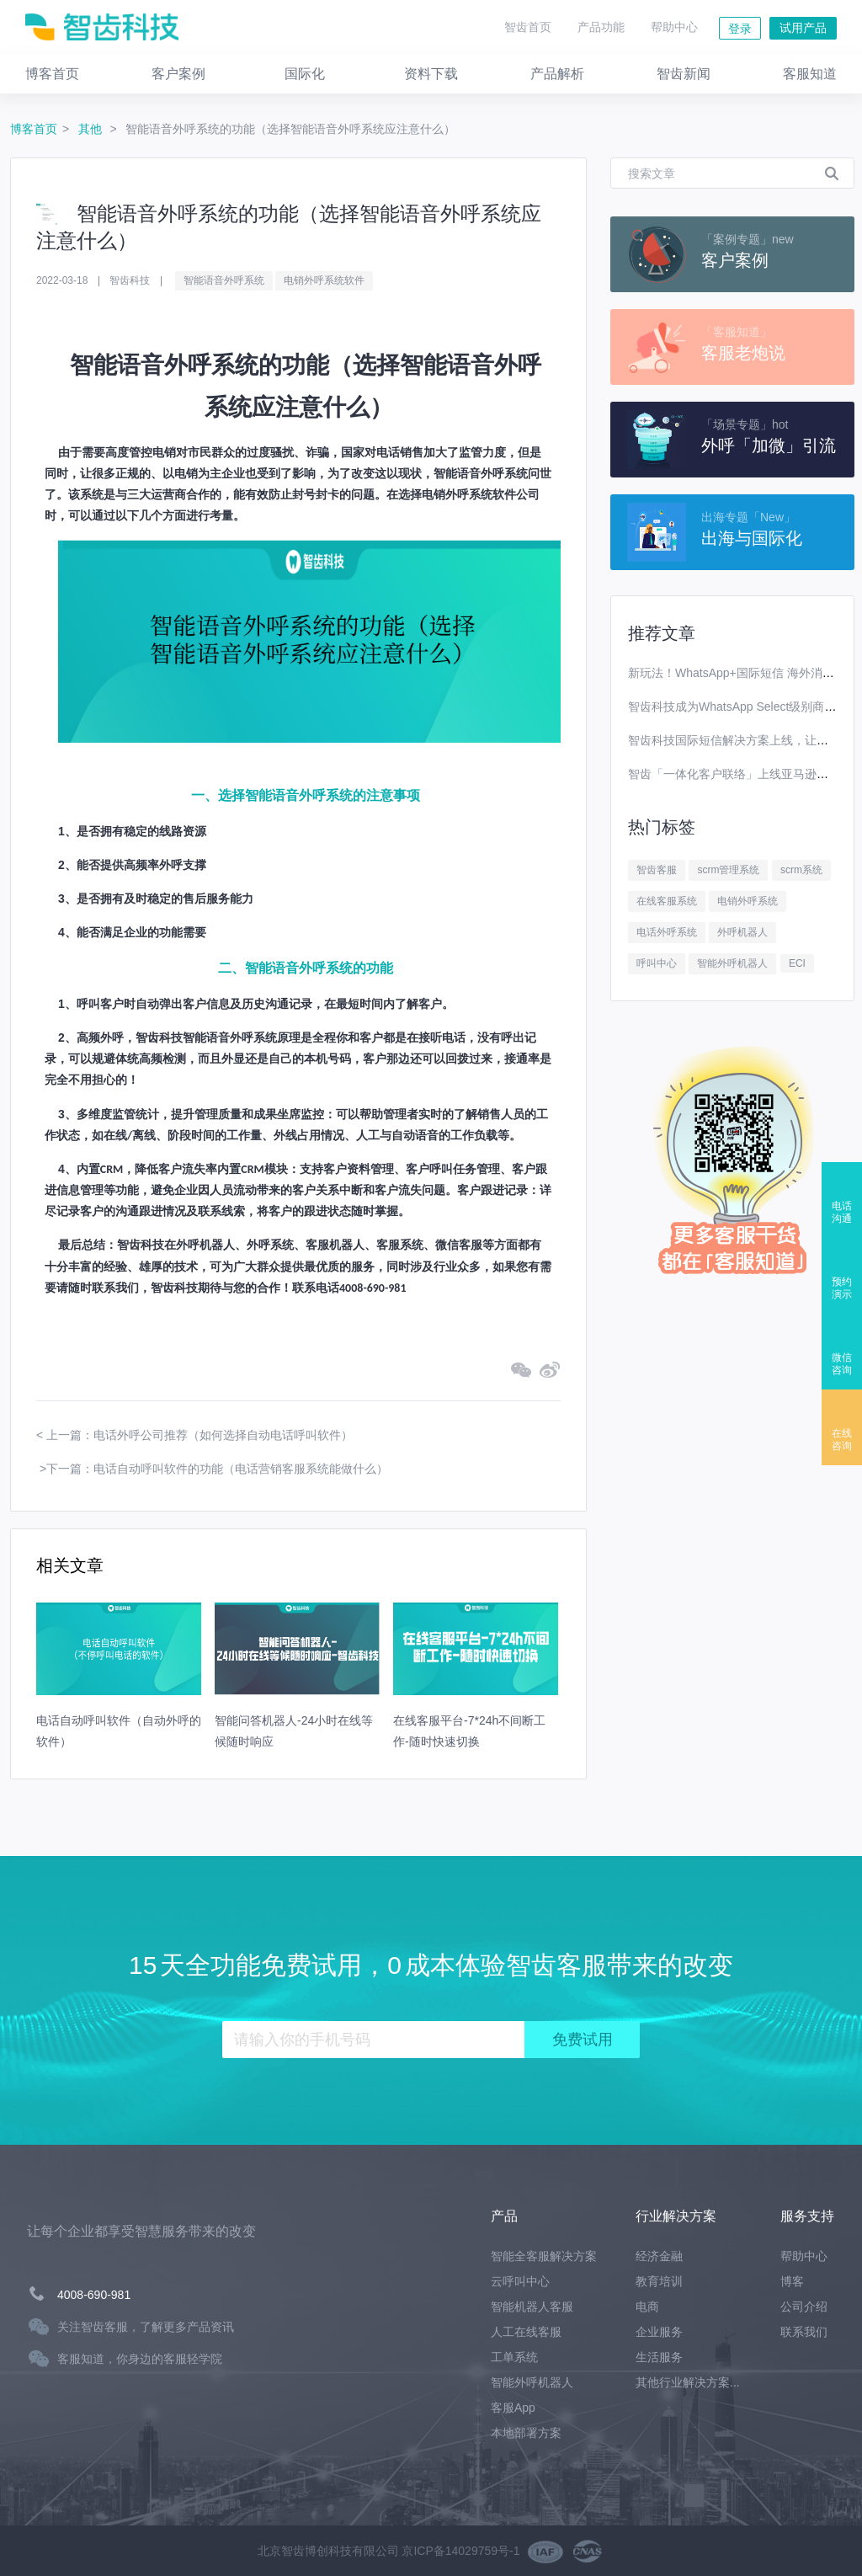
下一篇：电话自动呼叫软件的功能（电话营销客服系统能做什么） (217, 1468)
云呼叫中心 (520, 2281)
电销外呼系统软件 (324, 280)
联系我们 (803, 2332)
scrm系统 (801, 870)
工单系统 (514, 2357)
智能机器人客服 (532, 2306)
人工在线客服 (526, 2332)
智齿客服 (656, 870)
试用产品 (803, 28)
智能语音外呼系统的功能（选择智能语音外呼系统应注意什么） (290, 129)
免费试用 (582, 2039)
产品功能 (601, 27)
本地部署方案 (526, 2433)
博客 (792, 2281)
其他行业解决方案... (688, 2382)
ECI (797, 963)
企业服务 (659, 2332)
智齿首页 (527, 27)
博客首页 (33, 129)
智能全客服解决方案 (544, 2256)
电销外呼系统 (747, 901)
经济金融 (659, 2256)
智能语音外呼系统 (224, 280)
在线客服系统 (666, 901)
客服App (513, 2407)
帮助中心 (674, 27)
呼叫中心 (656, 963)
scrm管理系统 (728, 870)
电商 (647, 2306)
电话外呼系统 (666, 932)
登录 (740, 28)
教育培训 (659, 2281)
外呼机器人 (742, 932)
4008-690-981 (93, 2294)
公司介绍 (803, 2306)
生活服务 (659, 2357)
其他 (91, 129)
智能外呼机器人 (732, 963)
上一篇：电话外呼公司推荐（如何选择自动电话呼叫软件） (199, 1435)
